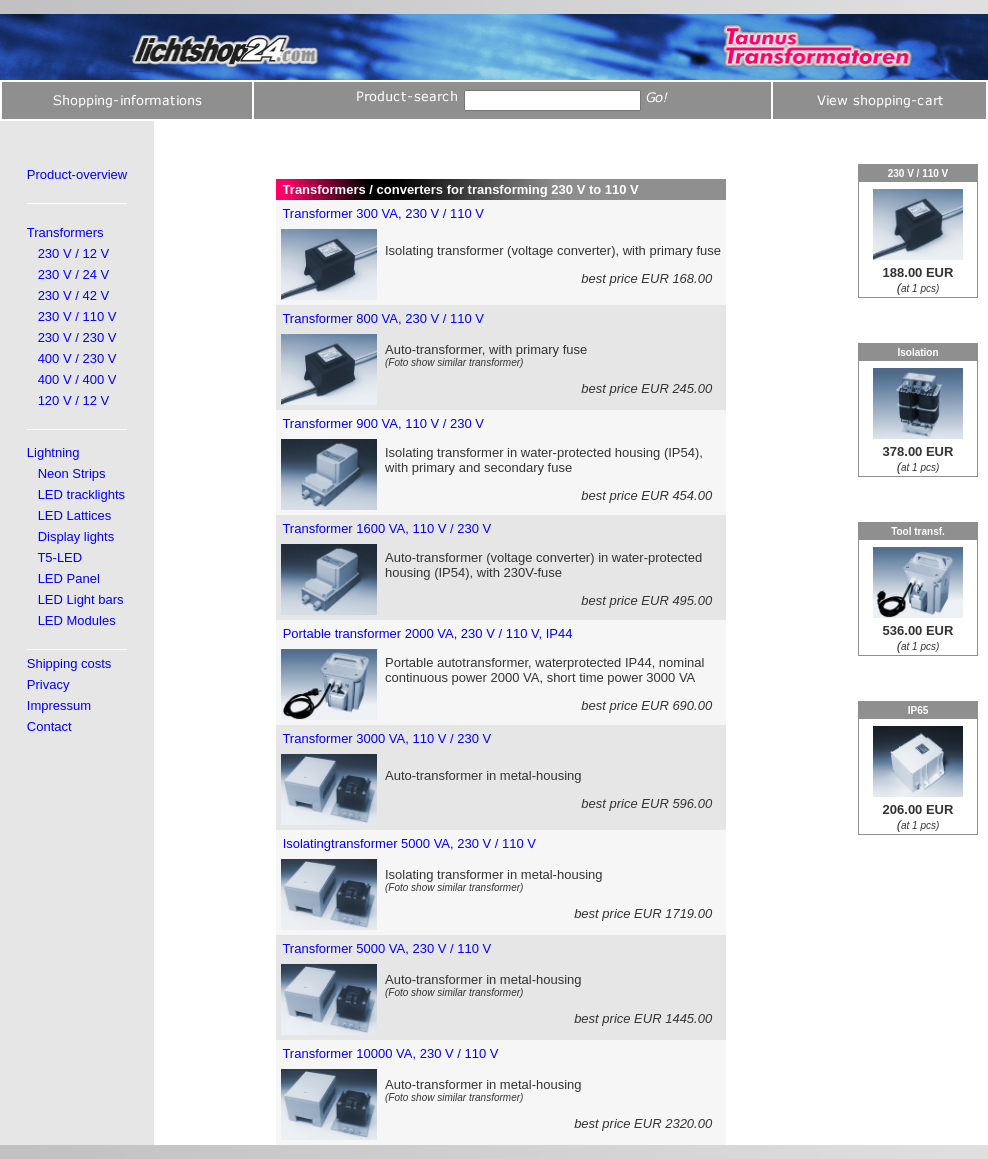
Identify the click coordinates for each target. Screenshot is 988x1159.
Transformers (65, 232)
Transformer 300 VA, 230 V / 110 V (383, 213)
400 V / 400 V (77, 379)
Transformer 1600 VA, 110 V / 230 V (386, 528)
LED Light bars (81, 599)
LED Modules (77, 620)
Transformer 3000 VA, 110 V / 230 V (386, 738)
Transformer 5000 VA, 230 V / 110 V (386, 948)
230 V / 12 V (74, 253)
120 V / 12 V (74, 400)
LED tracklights (81, 494)
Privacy (48, 684)
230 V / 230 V (77, 337)
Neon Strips (72, 473)
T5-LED (59, 557)
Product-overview (77, 174)
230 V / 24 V (74, 274)
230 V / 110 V (77, 316)
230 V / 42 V (74, 295)
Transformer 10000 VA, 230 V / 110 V (390, 1053)
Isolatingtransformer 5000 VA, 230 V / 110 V (409, 843)
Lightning (53, 452)
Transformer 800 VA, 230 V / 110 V (383, 318)
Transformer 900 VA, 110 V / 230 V (383, 423)
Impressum (59, 705)
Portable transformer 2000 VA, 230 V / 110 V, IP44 (428, 633)
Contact (49, 726)
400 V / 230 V (77, 358)
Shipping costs (69, 663)
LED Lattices (75, 515)
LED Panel (69, 578)
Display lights (76, 536)
